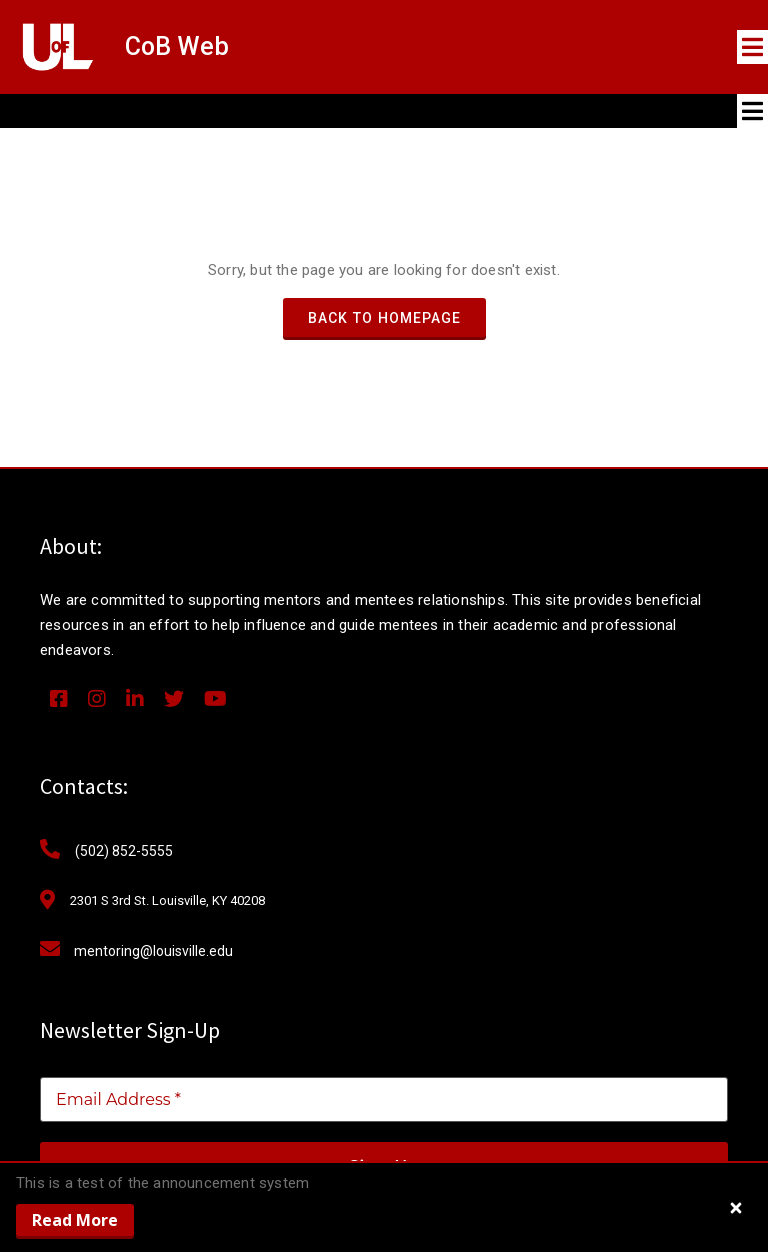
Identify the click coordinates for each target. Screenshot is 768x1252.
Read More (75, 1220)
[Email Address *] (384, 1099)
